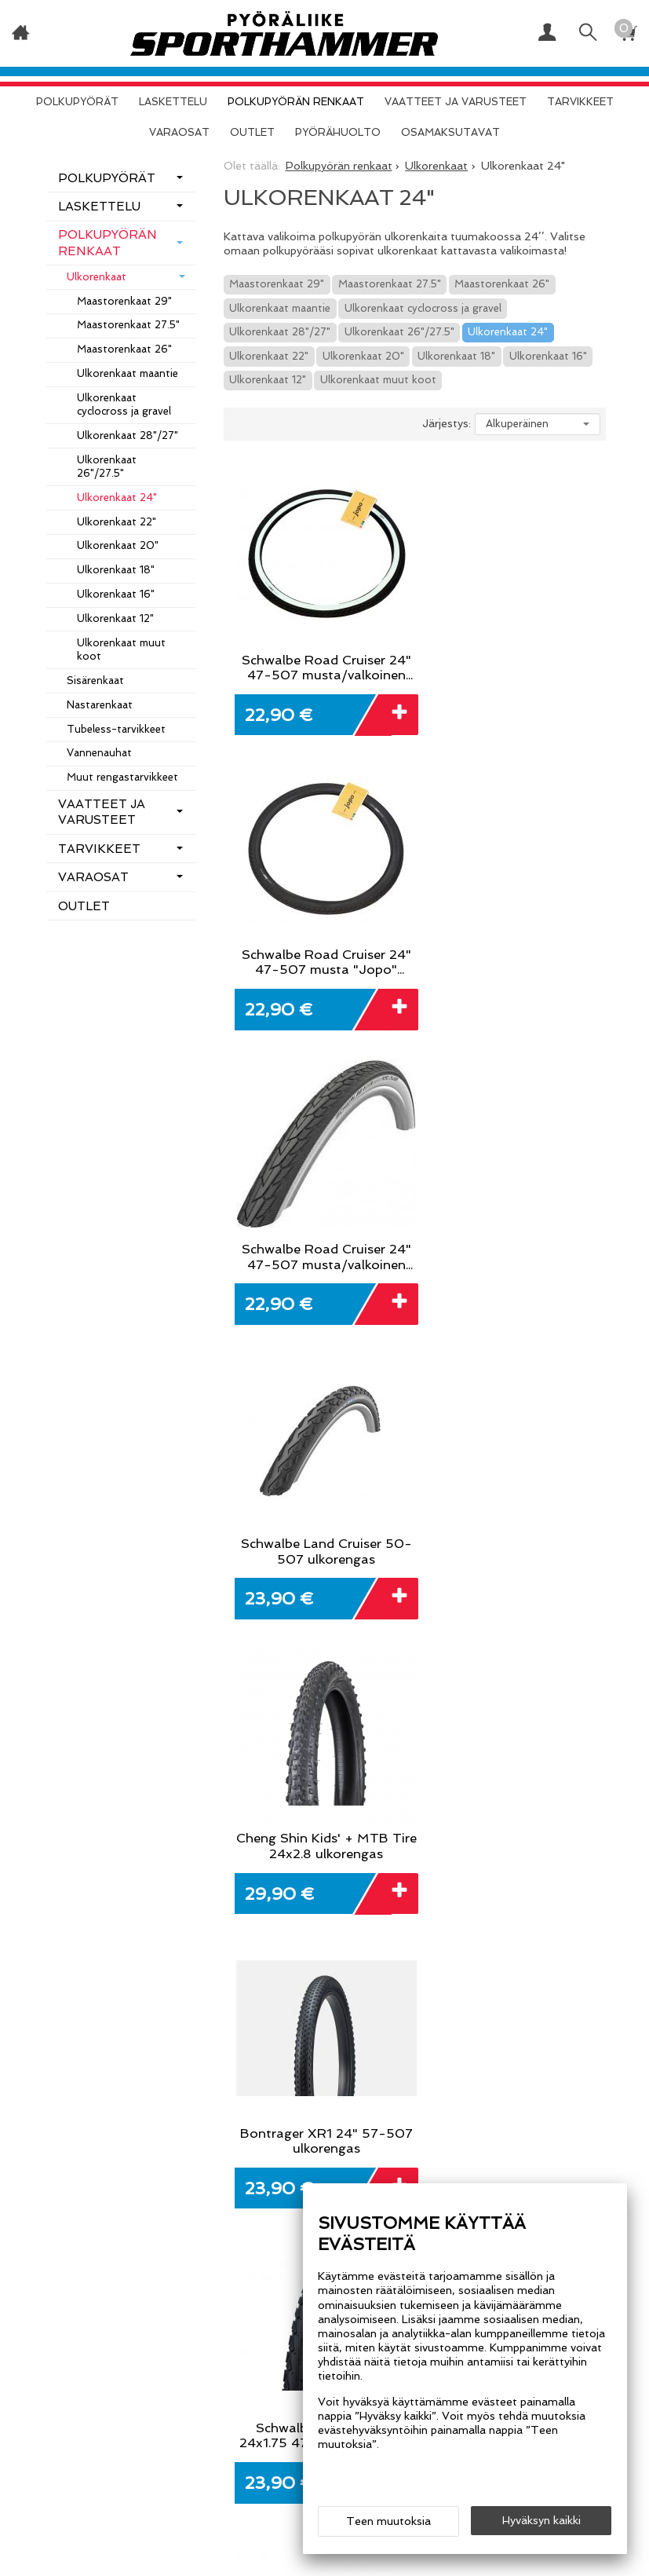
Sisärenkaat (95, 680)
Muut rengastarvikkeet (122, 777)
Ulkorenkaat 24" (508, 332)
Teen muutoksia (388, 2522)
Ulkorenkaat (96, 277)
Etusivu (146, 2364)
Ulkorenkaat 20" (363, 356)
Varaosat (179, 132)
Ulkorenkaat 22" (268, 356)
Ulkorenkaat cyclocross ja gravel (423, 308)
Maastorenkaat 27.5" (389, 284)
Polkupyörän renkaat (296, 102)
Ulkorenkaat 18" (456, 356)
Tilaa (595, 1891)
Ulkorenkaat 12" (267, 380)
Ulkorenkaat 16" (548, 356)
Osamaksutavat (450, 132)
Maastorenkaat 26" (501, 284)
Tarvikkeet (580, 102)
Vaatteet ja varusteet (456, 102)
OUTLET (252, 132)
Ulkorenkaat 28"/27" (279, 332)
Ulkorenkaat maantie (279, 308)
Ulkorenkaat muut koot (378, 380)
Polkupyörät (77, 102)
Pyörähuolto (338, 132)
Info (220, 2364)
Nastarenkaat (100, 705)
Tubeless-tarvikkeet (116, 729)
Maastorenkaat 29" (276, 284)
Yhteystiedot (249, 2399)
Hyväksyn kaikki (541, 2522)
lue (525, 1903)
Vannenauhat (99, 753)
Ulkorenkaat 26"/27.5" (399, 332)
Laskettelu (173, 102)
